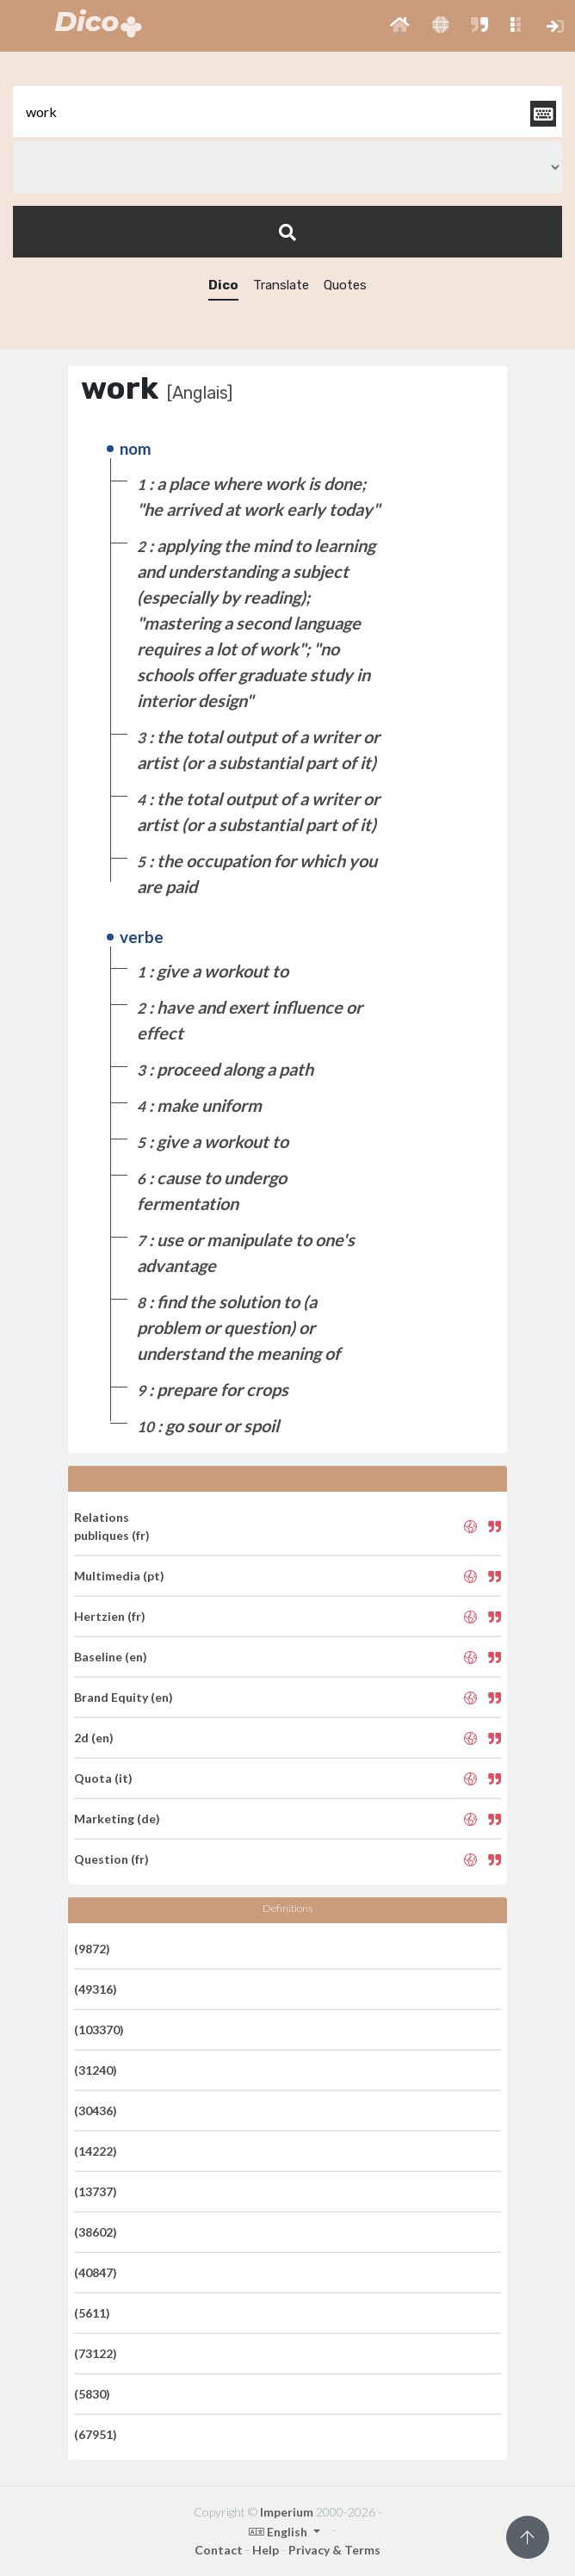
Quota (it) (103, 1778)
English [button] (279, 2531)
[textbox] (287, 111)
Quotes (345, 285)
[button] (400, 26)
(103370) (99, 2029)
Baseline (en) (110, 1656)
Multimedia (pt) (119, 1575)
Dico (223, 285)
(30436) (95, 2110)
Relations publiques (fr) (112, 1526)
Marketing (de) (117, 1818)
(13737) (95, 2191)
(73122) (95, 2353)
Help (265, 2549)
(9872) (92, 1948)
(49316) (95, 1989)
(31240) (95, 2070)
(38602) (95, 2232)
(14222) (95, 2151)
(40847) (95, 2272)
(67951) (95, 2434)
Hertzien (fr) (109, 1616)
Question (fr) (111, 1859)
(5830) (92, 2394)
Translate (281, 285)
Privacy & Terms (334, 2549)
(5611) (92, 2313)
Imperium (286, 2512)
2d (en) (94, 1737)
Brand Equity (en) (123, 1697)
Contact (219, 2549)
